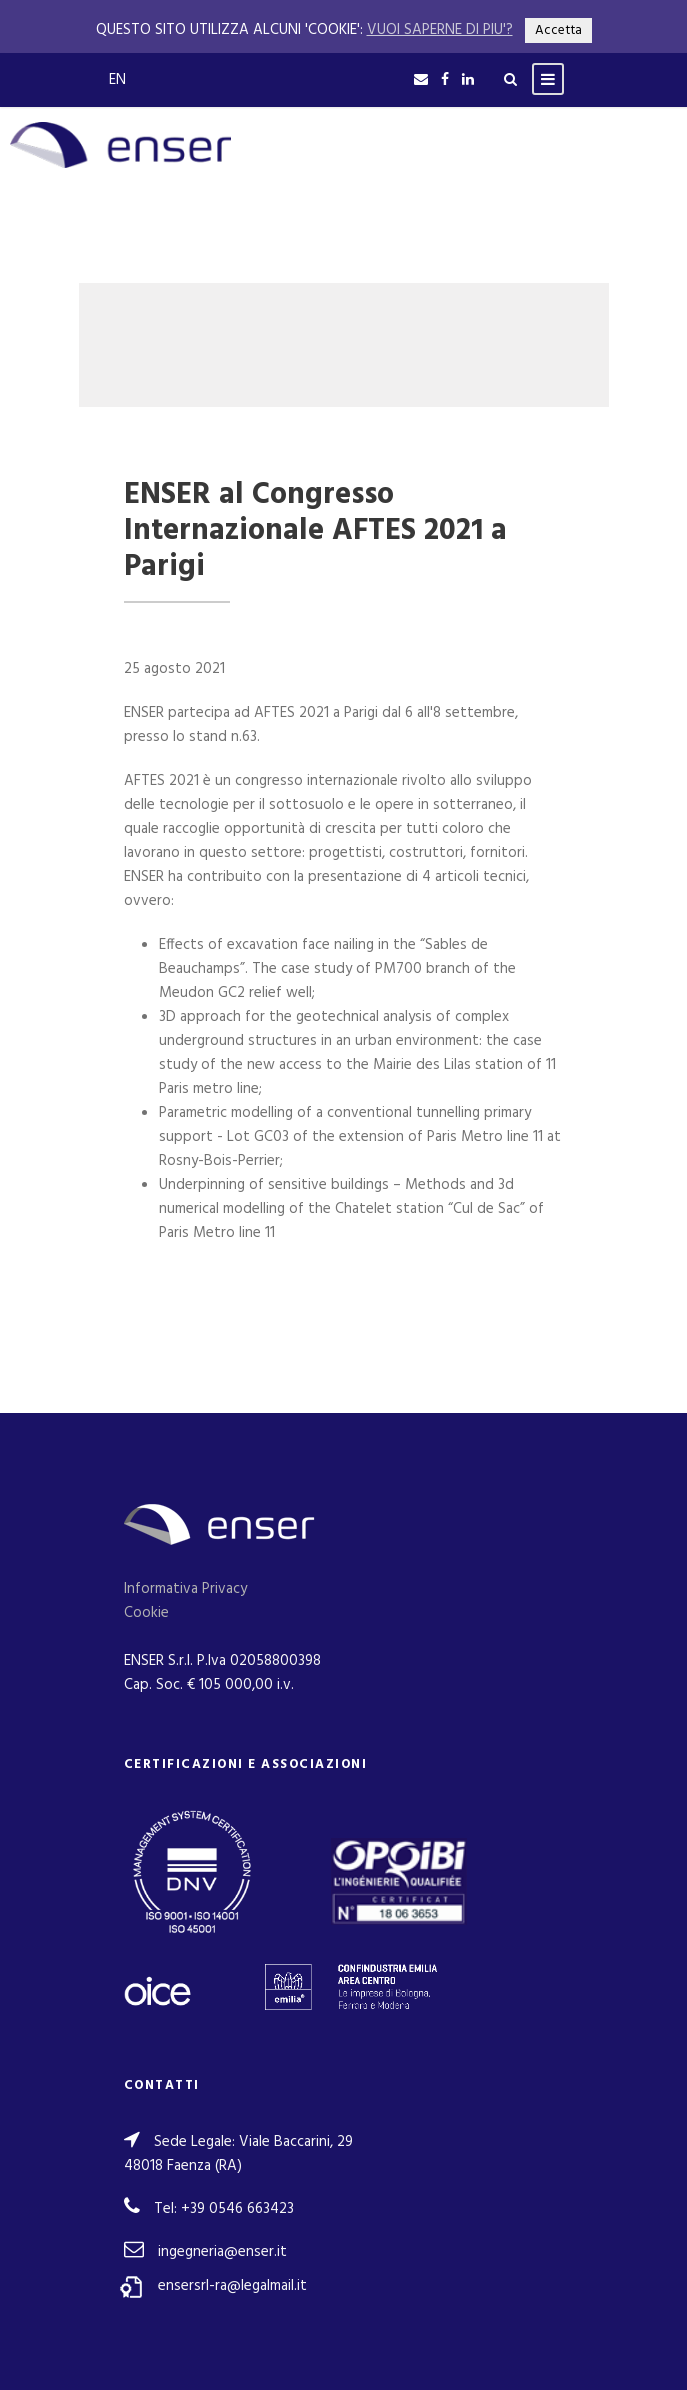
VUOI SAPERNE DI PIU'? (440, 30)
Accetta (558, 30)
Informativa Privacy (185, 1589)
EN (117, 80)
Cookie (146, 1613)
